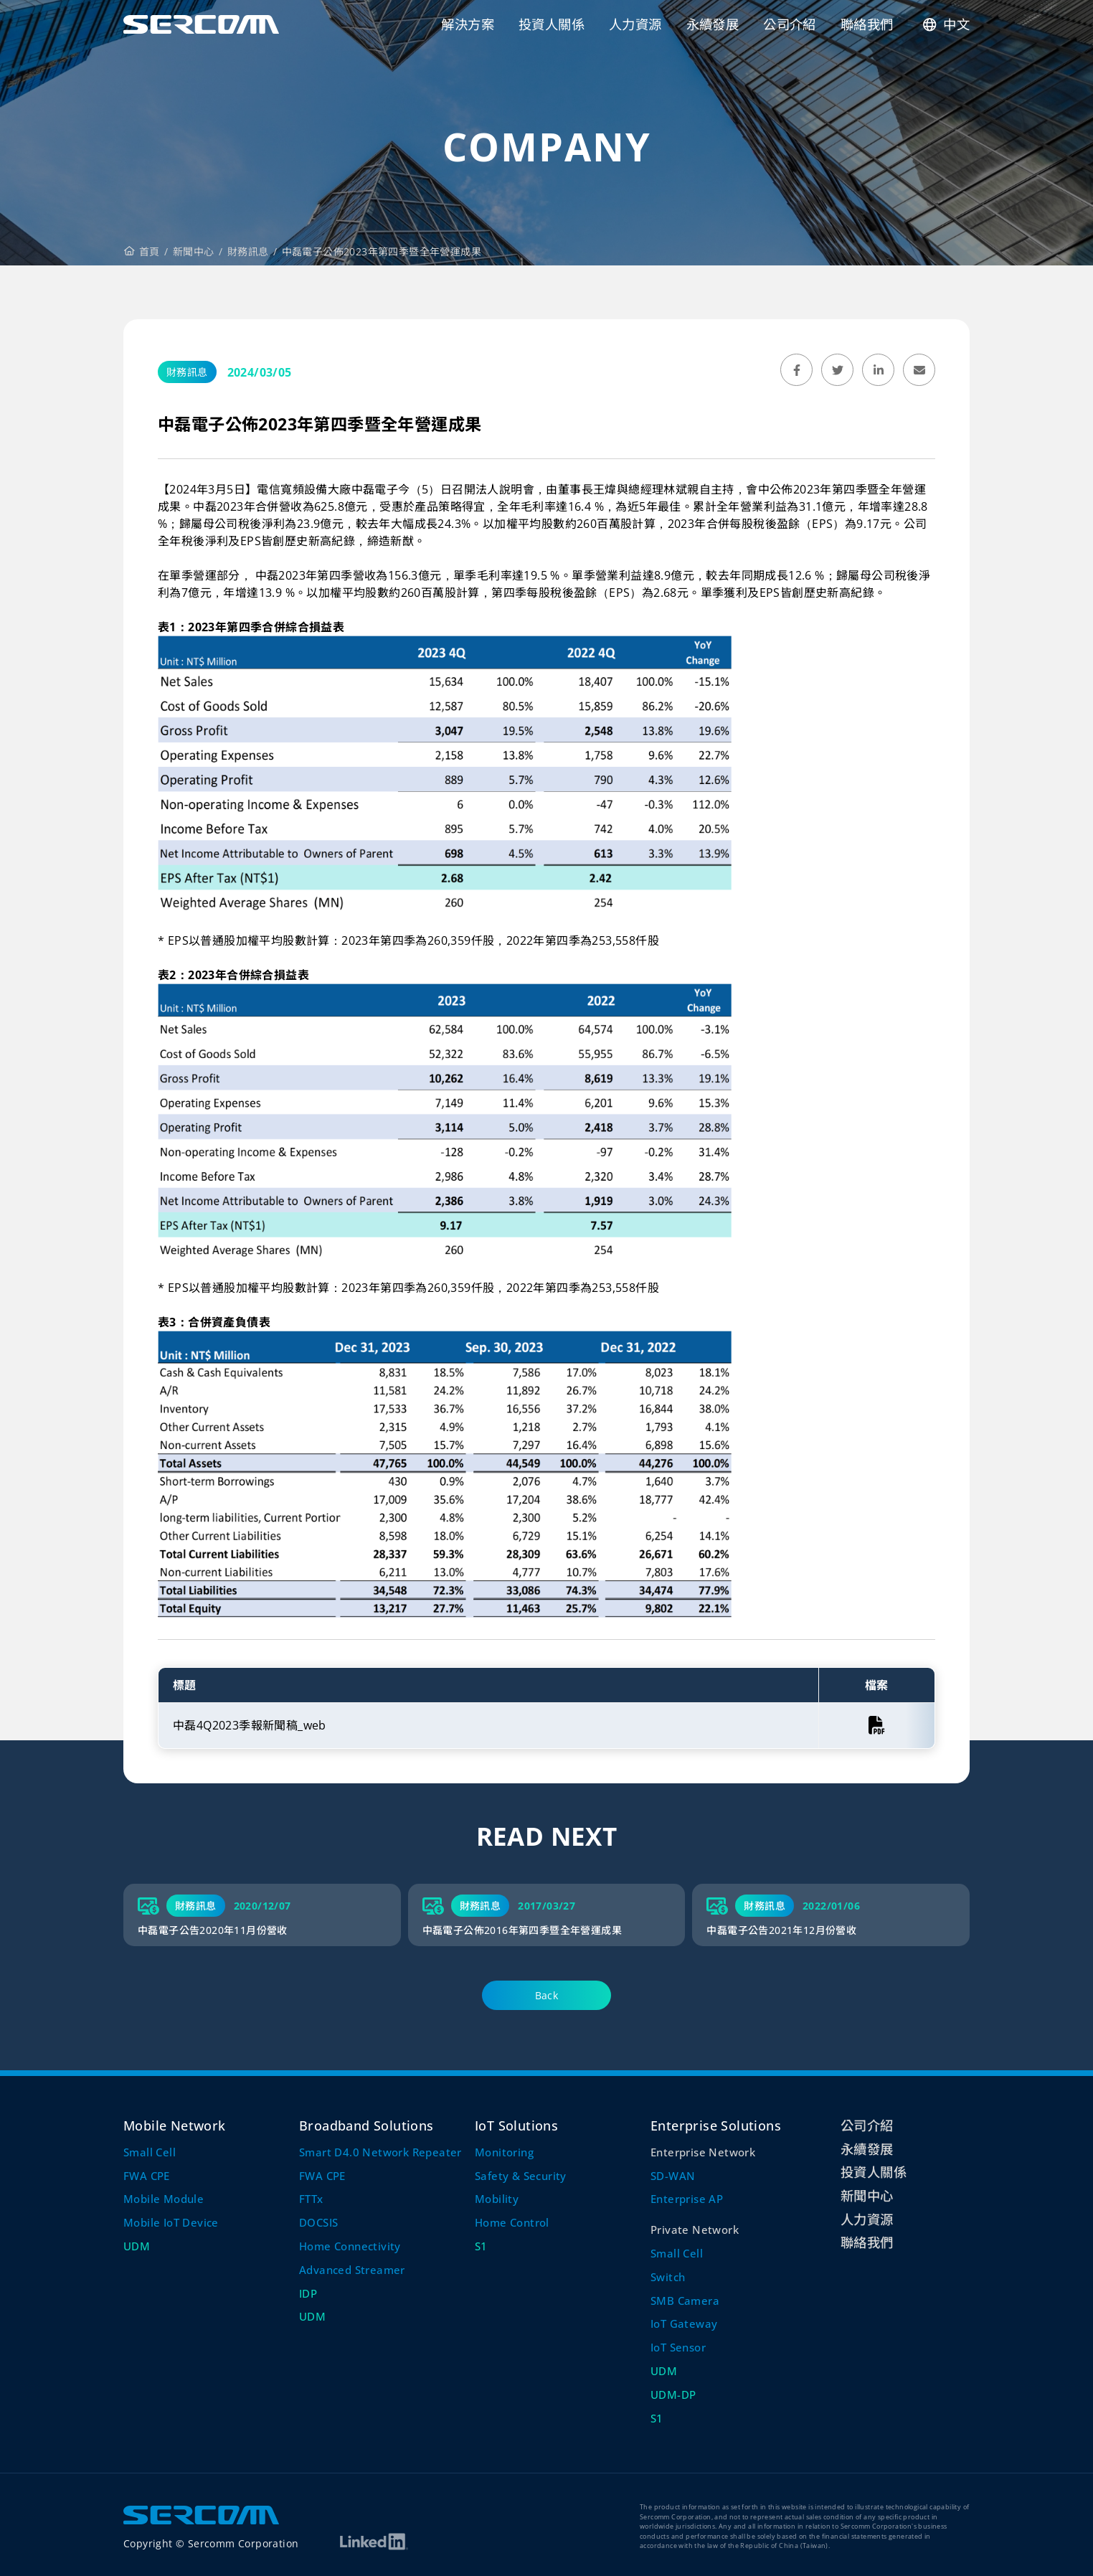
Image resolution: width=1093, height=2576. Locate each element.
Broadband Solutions (366, 2125)
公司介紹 (867, 2125)
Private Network (694, 2229)
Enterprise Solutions (715, 2125)
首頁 (142, 251)
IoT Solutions (516, 2125)
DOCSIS (318, 2222)
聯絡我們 (867, 2242)
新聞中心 (193, 251)
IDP (308, 2293)
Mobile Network (174, 2125)
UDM (136, 2246)
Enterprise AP (686, 2199)
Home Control (512, 2222)
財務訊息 (248, 251)
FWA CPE (146, 2176)
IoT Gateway (683, 2323)
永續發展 (867, 2149)
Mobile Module (163, 2199)
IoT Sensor (678, 2347)
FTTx (311, 2199)
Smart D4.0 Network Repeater (380, 2152)
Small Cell (149, 2152)
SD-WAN (672, 2176)
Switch (667, 2277)
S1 (481, 2246)
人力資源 (867, 2219)
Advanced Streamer (352, 2270)
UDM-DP (673, 2394)
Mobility (497, 2199)
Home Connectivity (350, 2246)
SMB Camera (684, 2300)
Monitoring (504, 2152)
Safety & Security (521, 2176)
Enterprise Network (702, 2152)
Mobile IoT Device (171, 2222)
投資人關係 (874, 2172)
